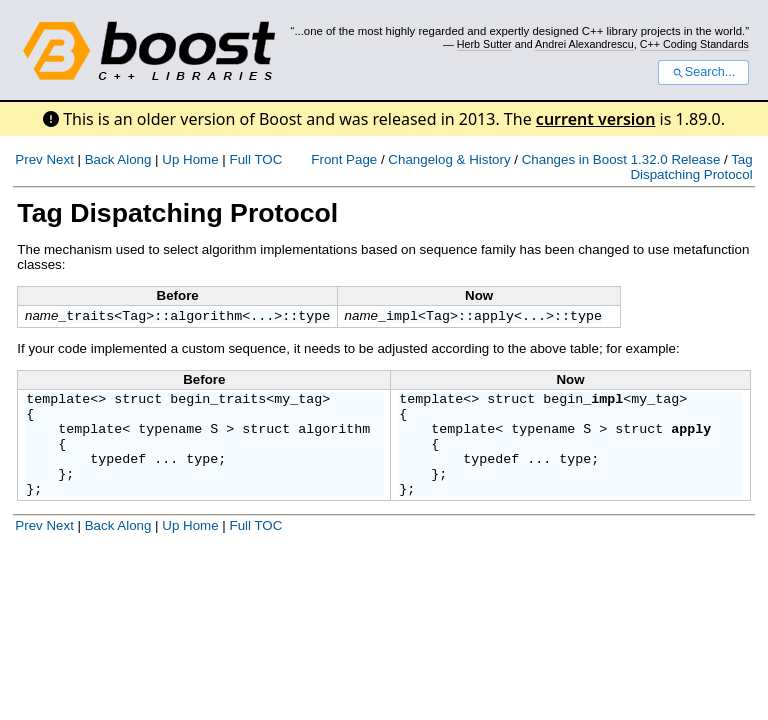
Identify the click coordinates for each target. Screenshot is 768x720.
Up (170, 159)
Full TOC (255, 159)
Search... (703, 72)
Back (100, 159)
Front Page (344, 159)
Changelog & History (449, 159)
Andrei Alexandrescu (584, 44)
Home (201, 159)
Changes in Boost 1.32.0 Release (621, 159)
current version (596, 119)
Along (134, 159)
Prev (28, 159)
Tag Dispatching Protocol (691, 167)
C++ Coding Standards (694, 44)
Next (59, 159)
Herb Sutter (484, 44)
